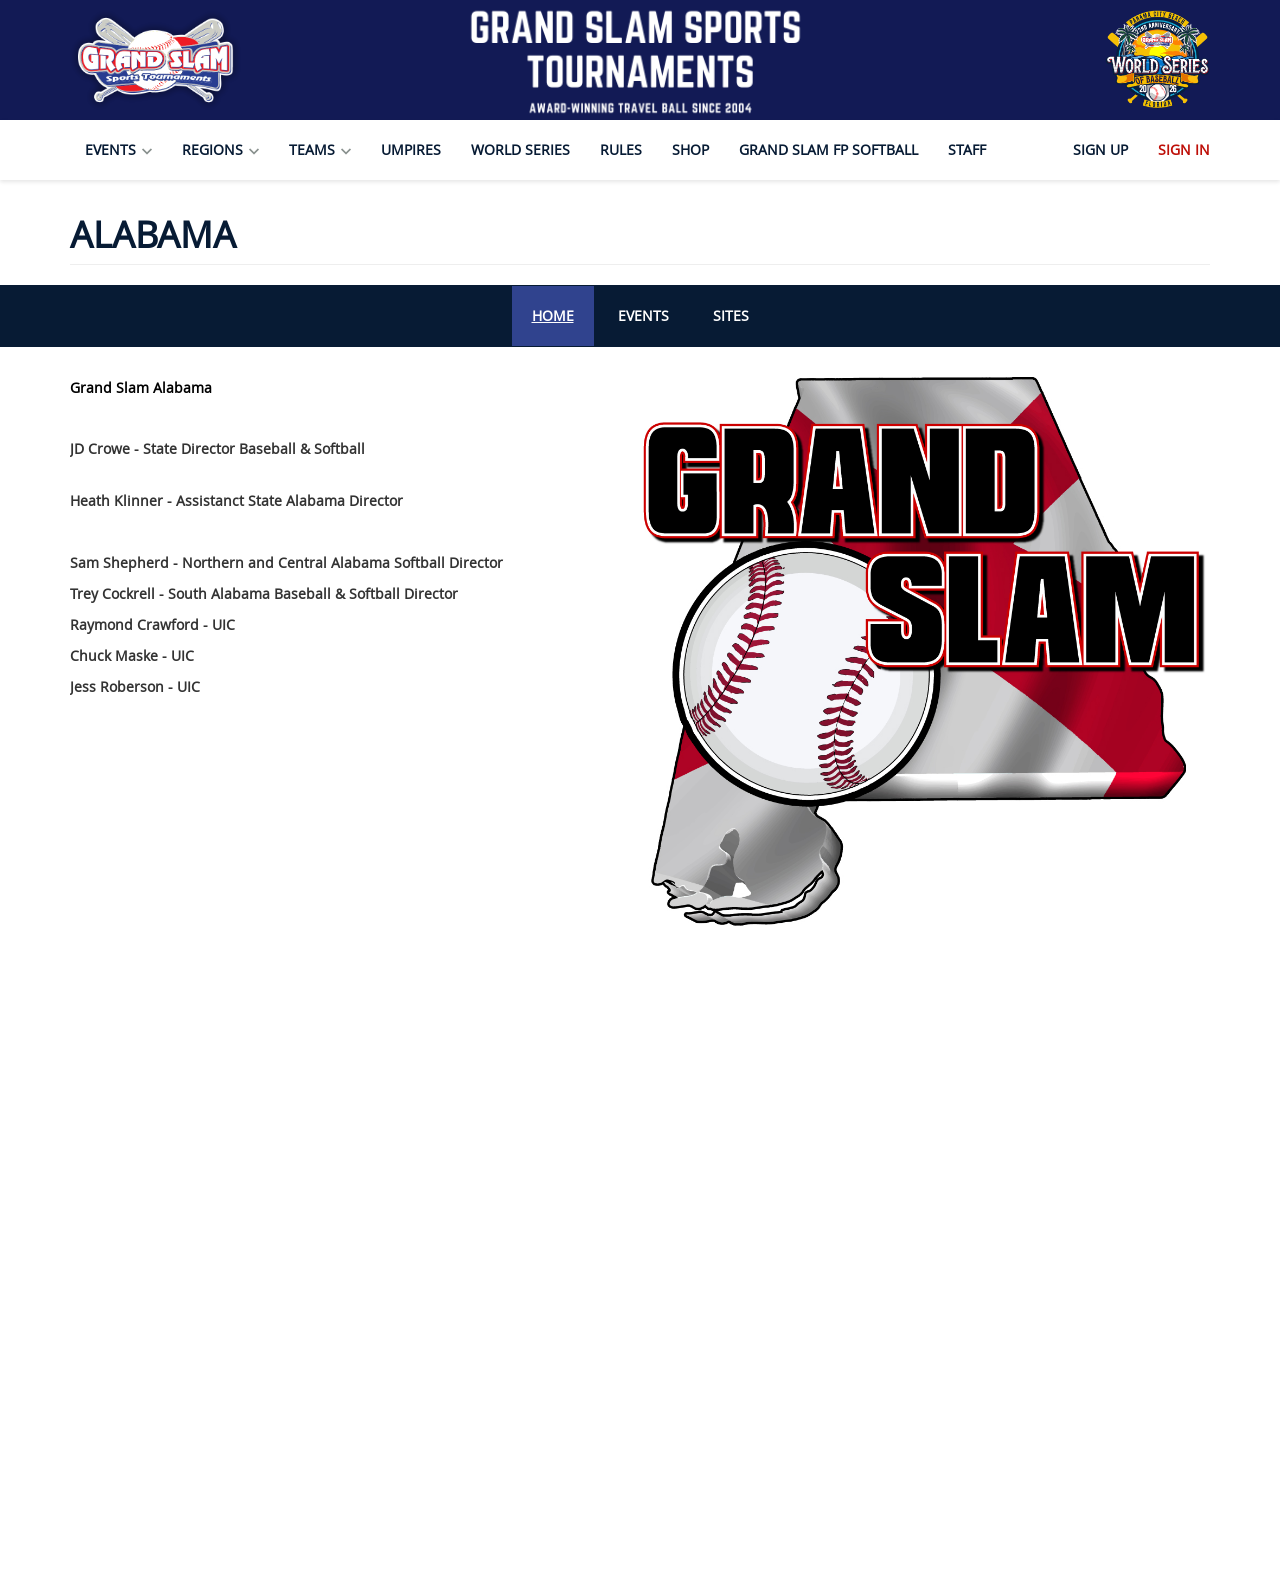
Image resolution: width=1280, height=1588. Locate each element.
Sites (731, 315)
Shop (690, 149)
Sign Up (1100, 149)
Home (553, 315)
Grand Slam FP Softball (828, 149)
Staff (967, 149)
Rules (621, 149)
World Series (520, 149)
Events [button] (118, 149)
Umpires (411, 149)
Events (643, 315)
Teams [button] (320, 149)
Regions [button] (220, 149)
